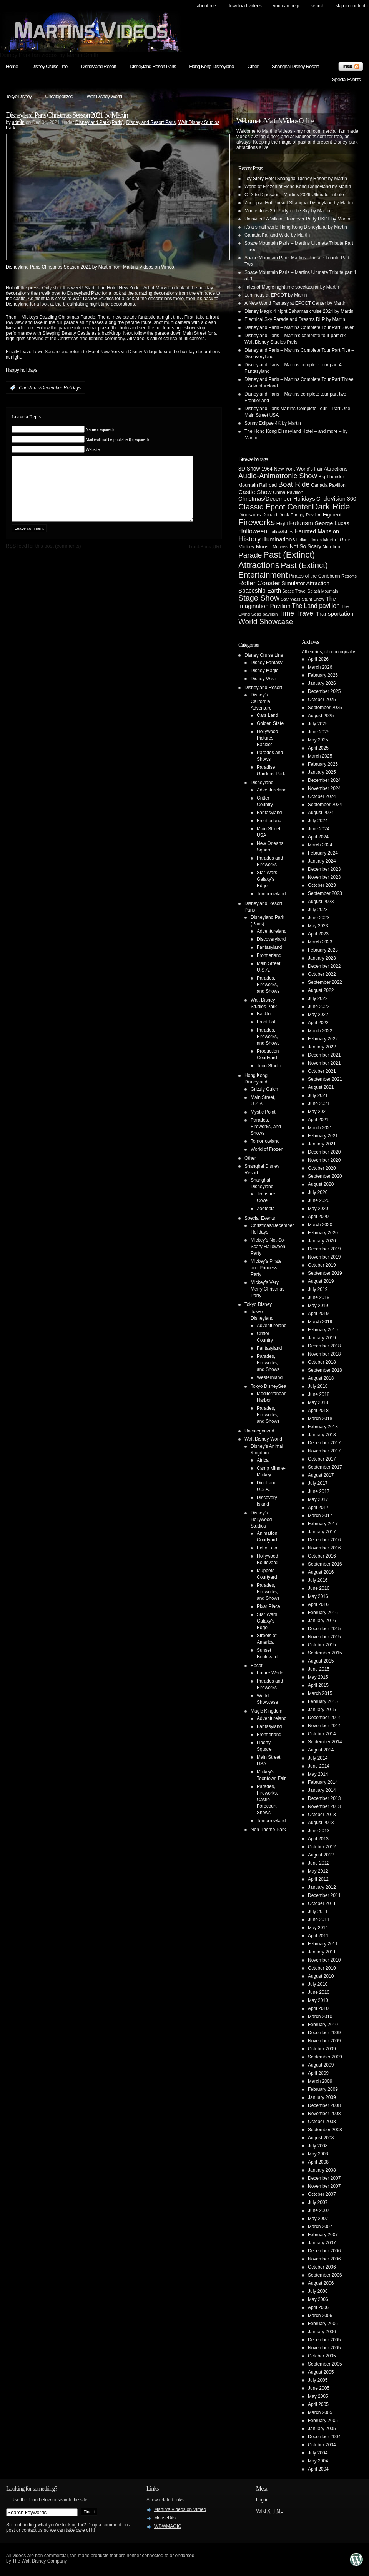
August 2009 (321, 2065)
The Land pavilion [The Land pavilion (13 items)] (316, 606)
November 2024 (324, 788)
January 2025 (322, 772)
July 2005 (317, 2380)
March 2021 (320, 1127)
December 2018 (324, 1346)
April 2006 (318, 2307)
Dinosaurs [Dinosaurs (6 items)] (249, 515)
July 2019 (317, 1289)
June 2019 (318, 1297)
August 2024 (321, 812)
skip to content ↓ (352, 5)
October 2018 (322, 1362)
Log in (262, 2500)
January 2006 (322, 2331)
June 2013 (318, 1830)
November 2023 (324, 877)
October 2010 (322, 1968)
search (317, 5)
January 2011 (322, 1952)
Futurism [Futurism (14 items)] (301, 522)
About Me (206, 5)
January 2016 (322, 1620)
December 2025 (324, 691)
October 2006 (322, 2267)
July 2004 (317, 2453)
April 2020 (318, 1216)
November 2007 (324, 2186)
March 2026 (320, 667)
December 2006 (324, 2251)
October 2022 (322, 974)
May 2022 (318, 1014)
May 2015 (318, 1677)
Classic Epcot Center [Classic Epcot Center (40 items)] (274, 507)
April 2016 (318, 1604)
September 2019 (325, 1273)
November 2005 (324, 2348)
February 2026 (323, 675)
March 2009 (320, 2081)
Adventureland (271, 790)
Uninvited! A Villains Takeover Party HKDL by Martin (297, 219)
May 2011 (318, 1927)
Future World (270, 1673)
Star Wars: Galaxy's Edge (267, 879)
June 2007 (318, 2210)
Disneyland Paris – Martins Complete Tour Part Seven (299, 327)
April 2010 (318, 2008)
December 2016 (324, 1540)
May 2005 (318, 2396)
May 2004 (318, 2461)
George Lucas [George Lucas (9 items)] (331, 523)
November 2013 (324, 1806)
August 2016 (321, 1572)
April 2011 (318, 1935)
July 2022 (317, 998)
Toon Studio (269, 1065)
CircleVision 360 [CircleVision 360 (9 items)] (336, 499)
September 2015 (325, 1653)
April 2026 (318, 659)
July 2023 (317, 909)
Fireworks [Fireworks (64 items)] (256, 522)
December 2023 (324, 869)
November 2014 (324, 1725)
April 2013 (318, 1838)
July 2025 (317, 723)
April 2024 (318, 837)
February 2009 (323, 2089)
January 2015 (322, 1709)
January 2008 (322, 2170)
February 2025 (323, 764)
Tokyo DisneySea (268, 1386)
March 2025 (320, 756)
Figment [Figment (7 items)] (332, 515)
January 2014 (322, 1790)
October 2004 (322, 2444)
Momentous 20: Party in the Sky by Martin (287, 211)
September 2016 (325, 1564)
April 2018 (318, 1410)
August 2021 (321, 1087)
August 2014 (321, 1750)
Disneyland (262, 782)
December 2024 (324, 780)
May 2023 (318, 925)
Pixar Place (268, 1606)
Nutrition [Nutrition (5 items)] (331, 546)
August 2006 (321, 2283)
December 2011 (324, 1895)
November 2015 (324, 1636)
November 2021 (324, 1063)
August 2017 (321, 1475)
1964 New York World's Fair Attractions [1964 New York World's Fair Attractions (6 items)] (304, 469)
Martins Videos (138, 267)
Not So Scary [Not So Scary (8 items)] (305, 546)
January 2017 (322, 1531)
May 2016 (318, 1596)
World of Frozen (267, 1149)
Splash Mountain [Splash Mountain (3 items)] (323, 591)
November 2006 (324, 2259)
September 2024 (325, 804)
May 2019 (318, 1305)
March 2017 (320, 1515)
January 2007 (322, 2242)
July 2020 (317, 1192)
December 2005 (324, 2339)
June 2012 (318, 1863)
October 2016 (322, 1556)
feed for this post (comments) (43, 557)
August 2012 (321, 1855)
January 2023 (322, 958)
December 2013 (324, 1798)
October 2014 (322, 1733)
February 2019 (323, 1329)
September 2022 (325, 982)
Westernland (270, 1377)
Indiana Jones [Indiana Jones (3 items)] (309, 540)
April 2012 (318, 1879)
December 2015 (324, 1628)
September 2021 (325, 1079)
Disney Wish (263, 678)
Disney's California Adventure (261, 701)
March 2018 (320, 1418)
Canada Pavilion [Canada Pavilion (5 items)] (328, 485)
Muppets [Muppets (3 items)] (280, 546)
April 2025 (318, 748)
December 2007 (324, 2178)
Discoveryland (271, 939)
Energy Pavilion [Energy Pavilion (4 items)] (306, 514)
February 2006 (323, 2323)
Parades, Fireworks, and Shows (268, 984)
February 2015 (323, 1701)
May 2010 (318, 2000)
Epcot (257, 1665)
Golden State (270, 723)
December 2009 (324, 2032)
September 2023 (325, 893)
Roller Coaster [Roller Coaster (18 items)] (259, 583)
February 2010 (323, 2024)
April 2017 (318, 1507)
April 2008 (318, 2162)
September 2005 (325, 2364)
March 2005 (320, 2412)
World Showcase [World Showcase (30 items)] (265, 622)
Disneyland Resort (98, 66)
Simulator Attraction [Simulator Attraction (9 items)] (305, 583)
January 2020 (322, 1241)
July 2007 (317, 2202)
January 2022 (322, 1047)
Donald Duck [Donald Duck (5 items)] (275, 515)
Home (12, 66)
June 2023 (318, 917)
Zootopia (266, 1208)
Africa (263, 1460)
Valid (269, 2511)
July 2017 (317, 1483)
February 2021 (323, 1136)
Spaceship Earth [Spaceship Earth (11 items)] (259, 590)
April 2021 (318, 1119)
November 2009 (324, 2040)
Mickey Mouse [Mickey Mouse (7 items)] (254, 546)
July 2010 (317, 1984)
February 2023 (323, 950)
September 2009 (325, 2057)
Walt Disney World (104, 96)
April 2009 (318, 2073)
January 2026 (322, 683)
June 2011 (318, 1919)
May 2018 (318, 1402)
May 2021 (318, 1111)
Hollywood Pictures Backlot (267, 738)
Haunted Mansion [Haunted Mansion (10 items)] (316, 531)
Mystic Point (263, 1112)
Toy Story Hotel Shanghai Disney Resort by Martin (295, 178)
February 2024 (323, 853)
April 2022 (318, 1022)
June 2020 (318, 1200)
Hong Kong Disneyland (211, 66)
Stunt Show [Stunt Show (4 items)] (313, 598)
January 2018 (322, 1434)
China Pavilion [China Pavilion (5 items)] (288, 492)
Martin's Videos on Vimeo (180, 2509)
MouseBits (165, 2518)
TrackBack (204, 558)
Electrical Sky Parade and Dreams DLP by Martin (294, 319)
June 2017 (318, 1491)
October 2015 (322, 1645)
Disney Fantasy (267, 662)
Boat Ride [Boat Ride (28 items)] (294, 484)
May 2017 (318, 1499)
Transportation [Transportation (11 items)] (334, 613)
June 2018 (318, 1394)
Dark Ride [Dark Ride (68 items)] (331, 506)
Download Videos (244, 5)
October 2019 (322, 1265)
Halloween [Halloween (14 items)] (252, 531)
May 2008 (318, 2154)
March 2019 (320, 1321)
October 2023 (322, 885)
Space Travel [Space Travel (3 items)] (294, 591)
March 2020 (320, 1224)
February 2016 (323, 1612)
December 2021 (324, 1055)
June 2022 (318, 1006)
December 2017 (324, 1443)
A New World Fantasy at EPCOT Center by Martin (295, 303)
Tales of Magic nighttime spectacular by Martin (291, 287)
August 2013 (321, 1822)
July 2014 (317, 1758)
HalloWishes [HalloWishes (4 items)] (281, 531)
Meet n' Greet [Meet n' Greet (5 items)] (337, 540)
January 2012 (322, 1887)
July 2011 (317, 1911)
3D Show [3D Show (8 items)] (249, 469)
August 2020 (321, 1184)
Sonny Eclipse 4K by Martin (272, 423)
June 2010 (318, 1992)
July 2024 (317, 820)
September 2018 (325, 1370)
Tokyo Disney (19, 96)
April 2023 (318, 934)
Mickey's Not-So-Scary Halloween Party (268, 1246)
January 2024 (322, 861)
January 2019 (322, 1338)
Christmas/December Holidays (50, 388)
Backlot (264, 1014)
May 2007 (318, 2218)
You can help (286, 5)
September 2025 (325, 707)
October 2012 (322, 1847)
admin (18, 122)
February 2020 (323, 1232)
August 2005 (321, 2372)
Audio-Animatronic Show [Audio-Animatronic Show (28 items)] (277, 476)
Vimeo (167, 267)
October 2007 (322, 2194)
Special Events (346, 79)
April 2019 (318, 1313)
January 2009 (322, 2097)
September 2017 (325, 1467)
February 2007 (323, 2234)
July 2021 (317, 1095)
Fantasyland (269, 812)
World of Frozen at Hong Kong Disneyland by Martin (297, 186)
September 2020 (325, 1176)
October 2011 (322, 1903)
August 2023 (321, 901)
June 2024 (318, 828)
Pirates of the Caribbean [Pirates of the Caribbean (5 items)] (314, 576)
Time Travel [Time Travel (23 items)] (297, 613)
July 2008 (317, 2146)
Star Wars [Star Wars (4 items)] (290, 598)
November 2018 (324, 1354)
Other (253, 66)
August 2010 (321, 1976)
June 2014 (318, 1766)
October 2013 (322, 1814)
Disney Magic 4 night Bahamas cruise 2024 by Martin (298, 311)
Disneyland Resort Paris (153, 66)
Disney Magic (264, 670)
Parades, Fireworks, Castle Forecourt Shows (267, 1799)
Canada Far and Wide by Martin (277, 235)
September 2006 (325, 2275)
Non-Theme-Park (268, 1829)
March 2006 (320, 2315)
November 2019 (324, 1257)
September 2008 (325, 2129)
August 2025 (321, 715)
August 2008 (321, 2137)
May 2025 (318, 740)
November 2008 (324, 2113)
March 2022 (320, 1030)
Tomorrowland (271, 894)
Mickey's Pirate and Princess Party (266, 1268)
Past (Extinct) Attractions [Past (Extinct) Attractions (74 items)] (276, 559)
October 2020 (322, 1168)
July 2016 (317, 1580)
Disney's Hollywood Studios (261, 1519)
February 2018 (323, 1426)
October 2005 (322, 2356)
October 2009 (322, 2049)
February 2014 (323, 1782)
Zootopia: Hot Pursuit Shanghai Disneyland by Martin (298, 202)
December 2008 (324, 2105)
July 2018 (317, 1386)
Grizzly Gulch (264, 1089)
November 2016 (324, 1548)
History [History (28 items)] (249, 539)
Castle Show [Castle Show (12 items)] (255, 492)
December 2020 (324, 1152)
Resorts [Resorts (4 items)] (349, 575)
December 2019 (324, 1249)
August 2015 (321, 1661)
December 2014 (324, 1717)
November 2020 (324, 1160)
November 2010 (324, 1960)
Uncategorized (59, 96)
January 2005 (322, 2428)
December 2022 (324, 966)
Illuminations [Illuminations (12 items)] (278, 539)
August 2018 (321, 1378)
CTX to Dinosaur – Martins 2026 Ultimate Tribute (294, 194)
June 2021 (318, 1103)
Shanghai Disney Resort (295, 66)
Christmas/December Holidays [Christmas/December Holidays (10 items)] (276, 499)
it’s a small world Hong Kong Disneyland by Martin (295, 227)
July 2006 (317, 2291)
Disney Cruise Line (50, 66)
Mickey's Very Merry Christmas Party (267, 1289)
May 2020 (318, 1208)
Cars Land (267, 715)
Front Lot (266, 1022)
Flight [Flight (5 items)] (282, 523)
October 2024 (322, 796)
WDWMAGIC (167, 2526)
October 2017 (322, 1459)
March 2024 (320, 845)
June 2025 (318, 732)
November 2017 (324, 1451)
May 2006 (318, 2299)
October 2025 (322, 699)
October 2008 (322, 2121)
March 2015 (320, 1693)
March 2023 (320, 942)
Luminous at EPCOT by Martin (275, 295)
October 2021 (322, 1071)
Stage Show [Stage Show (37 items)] (258, 598)
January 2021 (322, 1144)
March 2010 (320, 2016)
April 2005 (318, 2404)
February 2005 (323, 2420)
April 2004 (318, 2469)
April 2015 (318, 1685)
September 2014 (325, 1742)
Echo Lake (268, 1548)
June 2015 (318, 1669)
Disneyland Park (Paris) (99, 122)
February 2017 (323, 1523)
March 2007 (320, 2226)
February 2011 (323, 1944)
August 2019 (321, 1281)
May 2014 (318, 1774)
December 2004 (324, 2436)
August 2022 (321, 990)
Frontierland (269, 820)
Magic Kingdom (267, 1711)
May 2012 (318, 1871)
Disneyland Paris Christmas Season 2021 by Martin (67, 115)
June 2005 (318, 2388)
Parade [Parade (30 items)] (250, 555)
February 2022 (323, 1039)
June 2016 (318, 1588)
